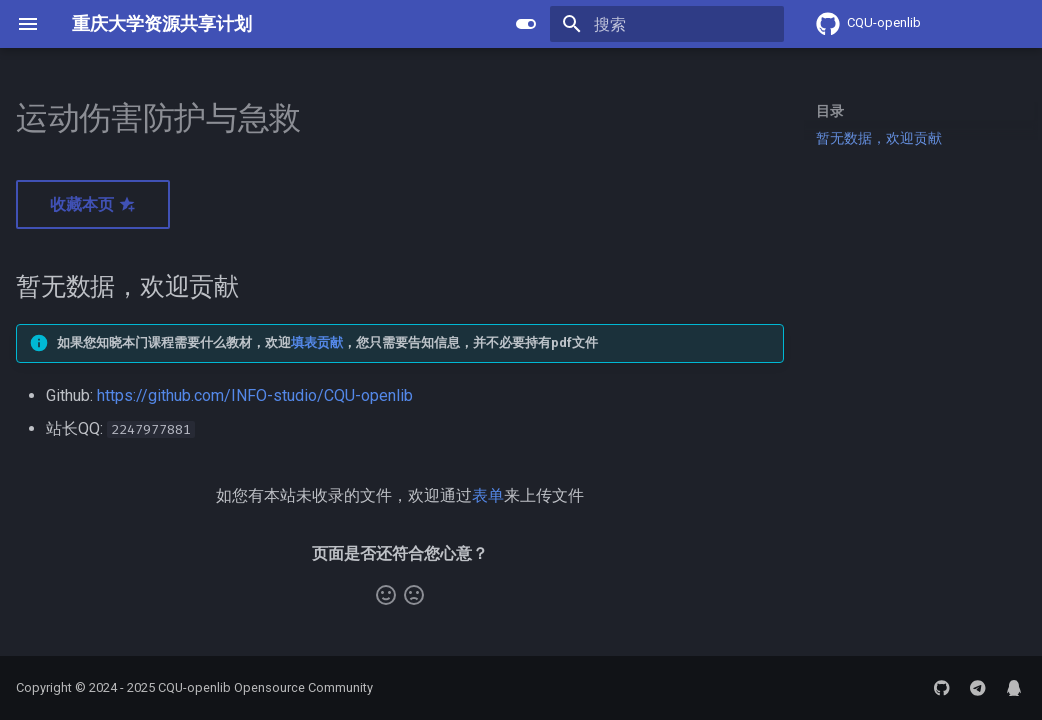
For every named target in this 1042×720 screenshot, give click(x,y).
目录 (830, 111)
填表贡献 (317, 342)
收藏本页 (93, 204)
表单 (488, 495)
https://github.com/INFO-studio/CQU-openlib (255, 395)
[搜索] (667, 24)
